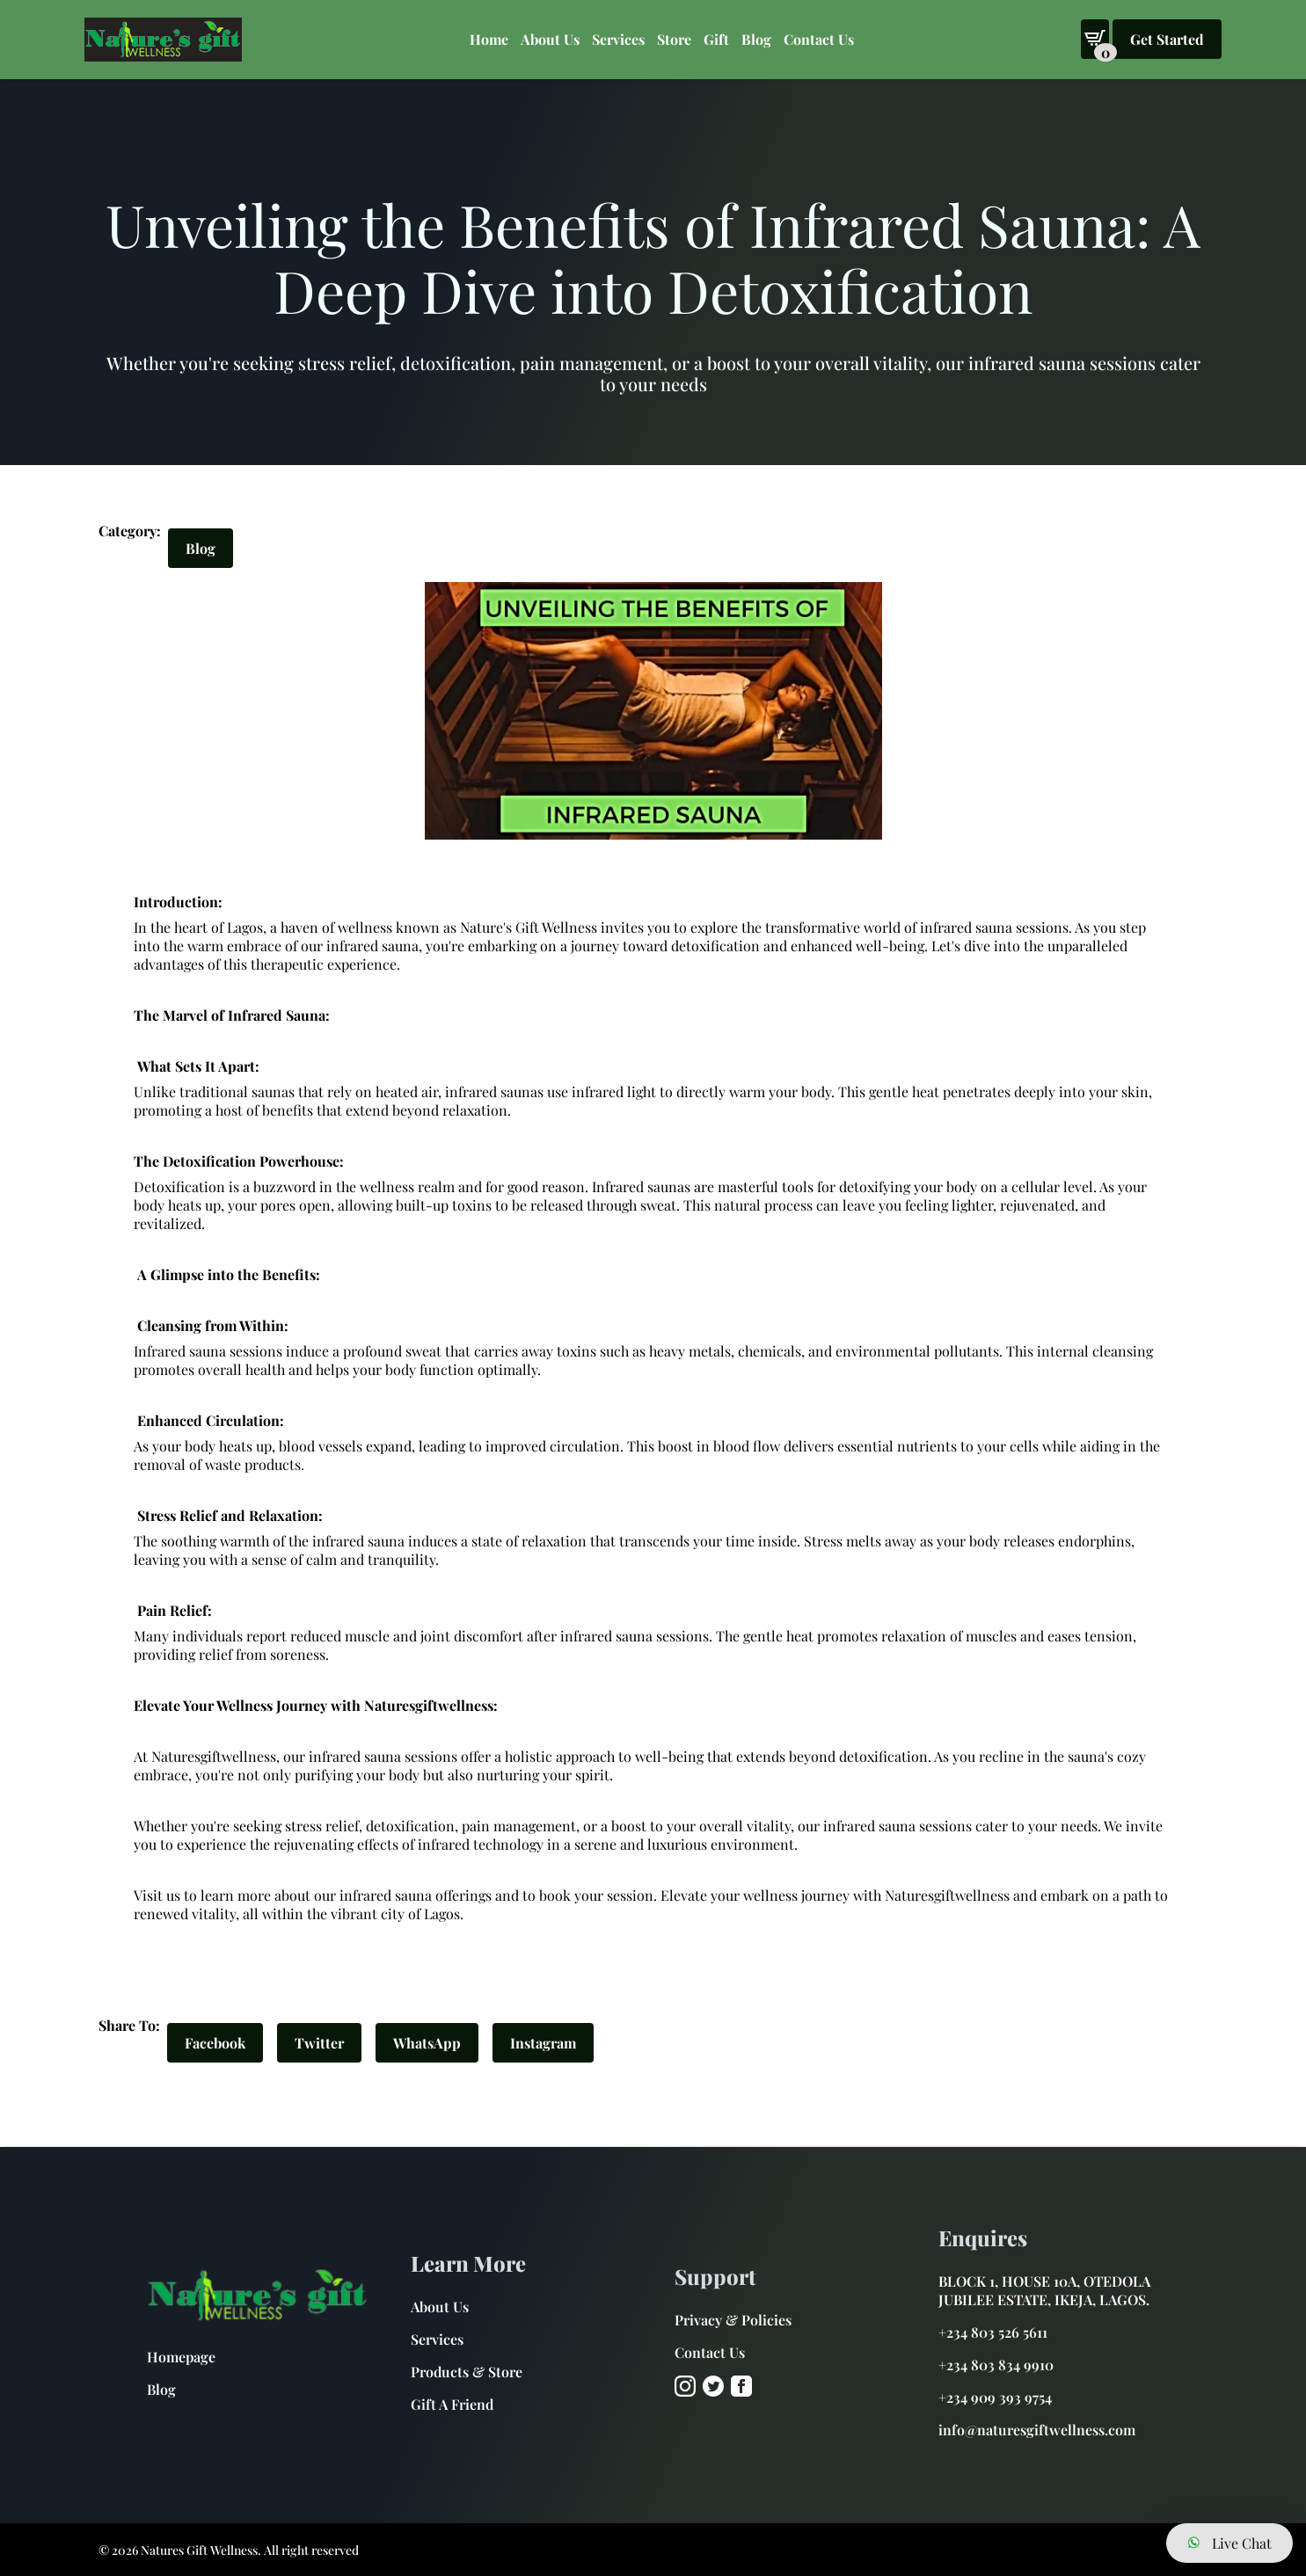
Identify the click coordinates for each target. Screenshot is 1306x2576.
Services (437, 2339)
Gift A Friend (452, 2404)
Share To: (129, 2025)
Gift (716, 39)
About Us (550, 39)
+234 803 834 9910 (996, 2364)
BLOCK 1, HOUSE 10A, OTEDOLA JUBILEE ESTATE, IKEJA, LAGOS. (1044, 2290)
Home (489, 39)
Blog (756, 39)
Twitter (319, 2043)
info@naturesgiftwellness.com (1036, 2429)
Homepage (181, 2356)
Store (674, 39)
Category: (129, 530)
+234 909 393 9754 (995, 2397)
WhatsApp (427, 2043)
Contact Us (819, 39)
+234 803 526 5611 (992, 2332)
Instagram (543, 2043)
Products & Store (466, 2371)
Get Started (1167, 39)
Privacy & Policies (733, 2319)
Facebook (215, 2043)
